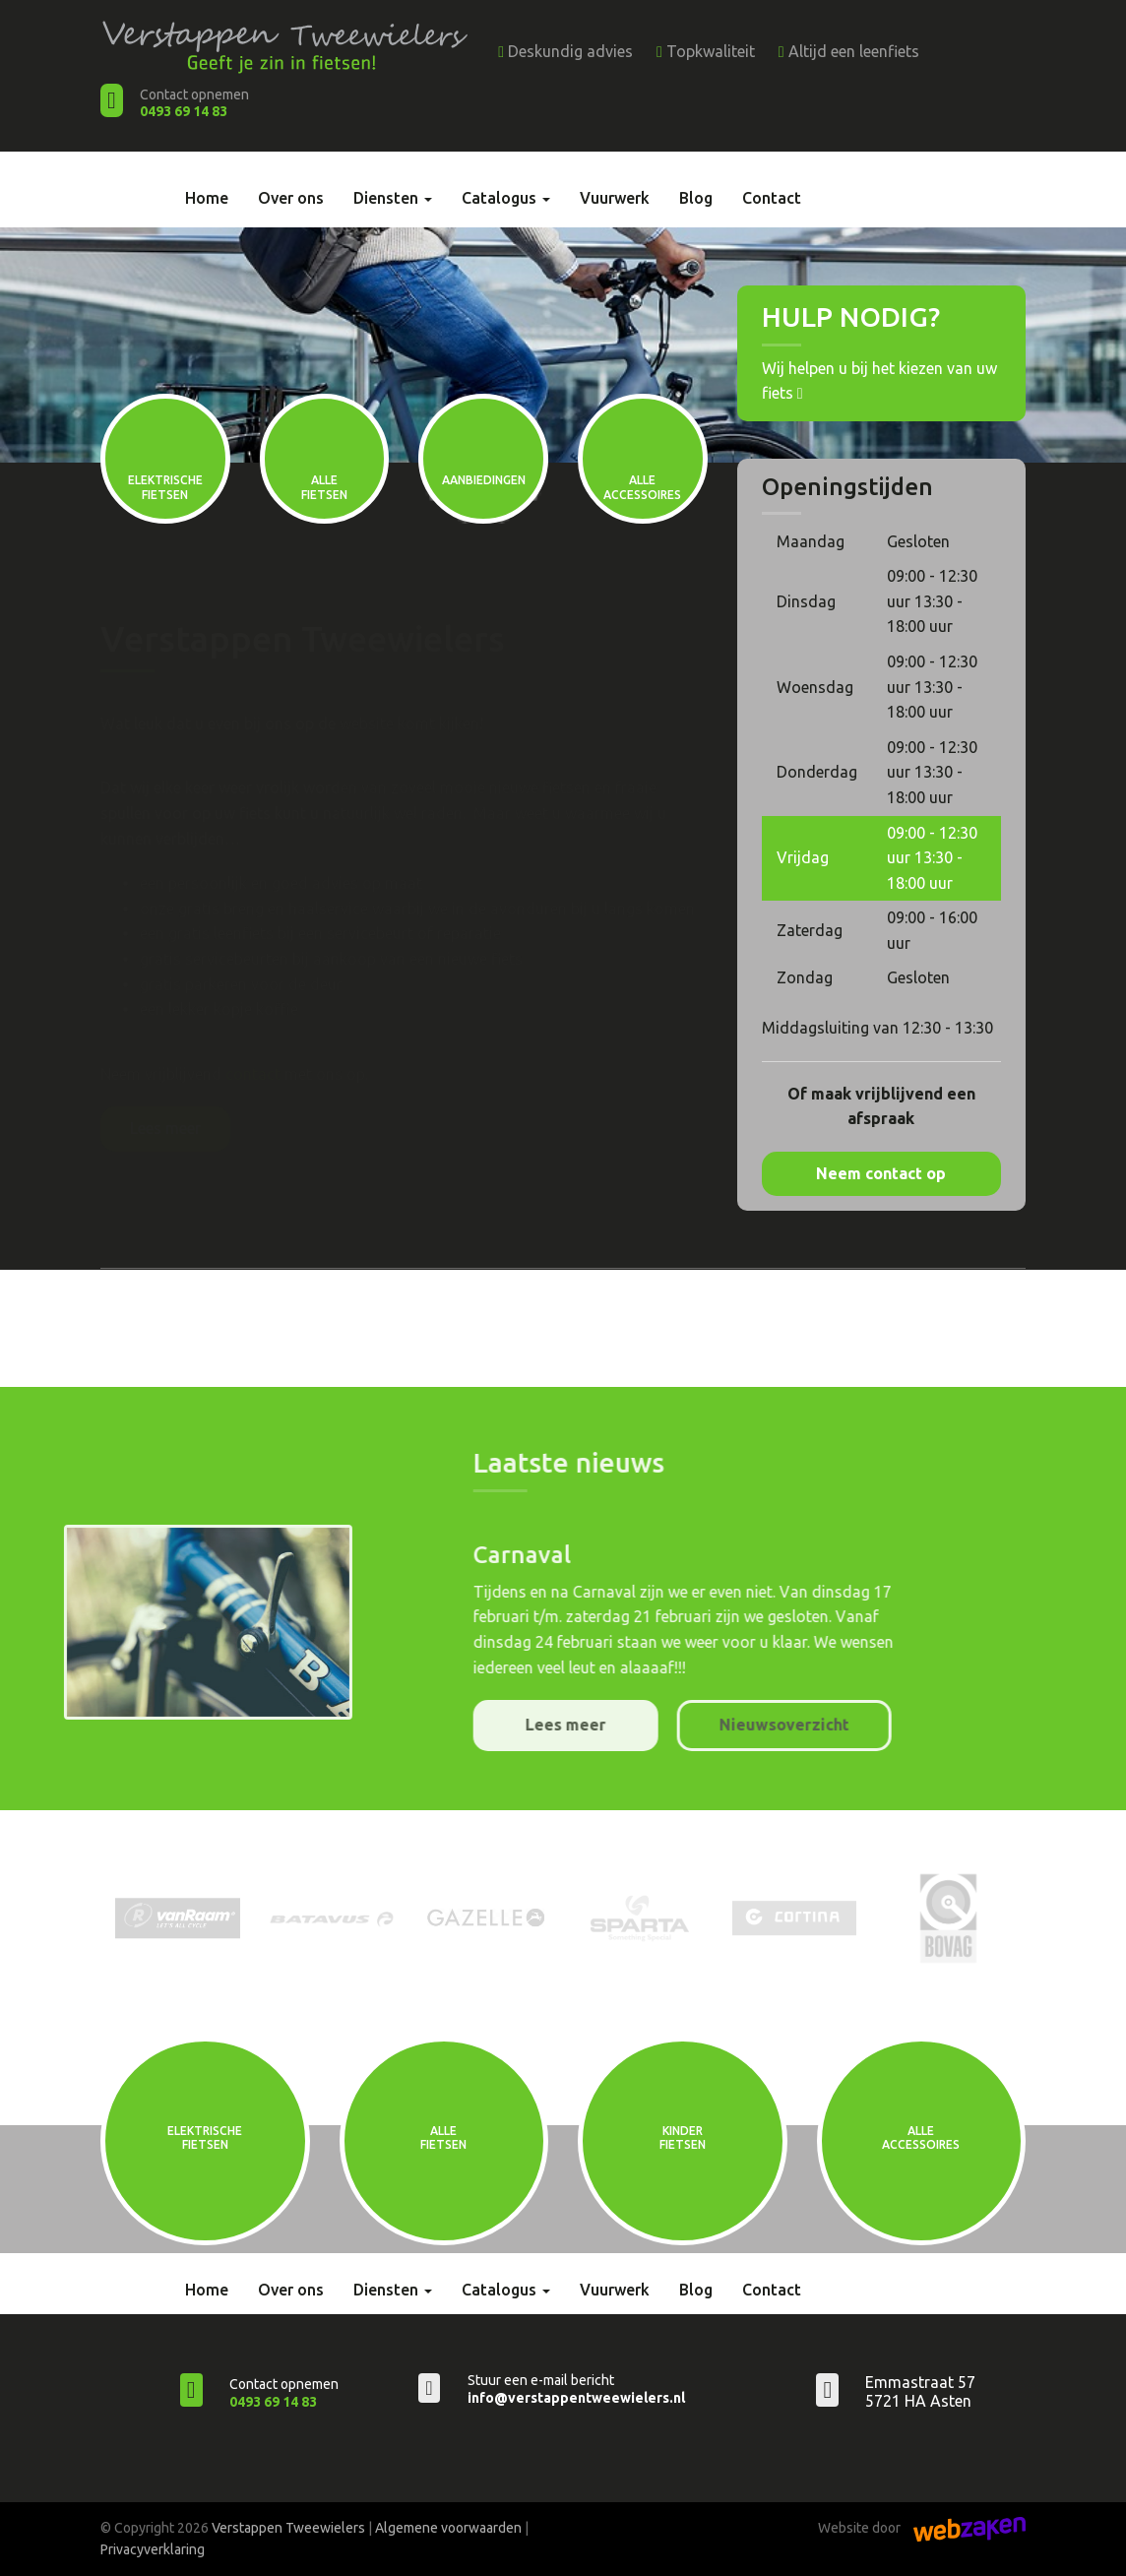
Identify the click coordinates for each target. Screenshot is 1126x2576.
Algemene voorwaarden (448, 2528)
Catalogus (506, 198)
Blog (696, 198)
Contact (771, 198)
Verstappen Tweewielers (288, 2528)
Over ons (291, 198)
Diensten (392, 198)
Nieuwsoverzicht (995, 1724)
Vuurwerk (615, 198)
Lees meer (165, 1128)
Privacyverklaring (152, 2549)
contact (253, 1074)
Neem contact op (881, 1173)
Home (206, 198)
